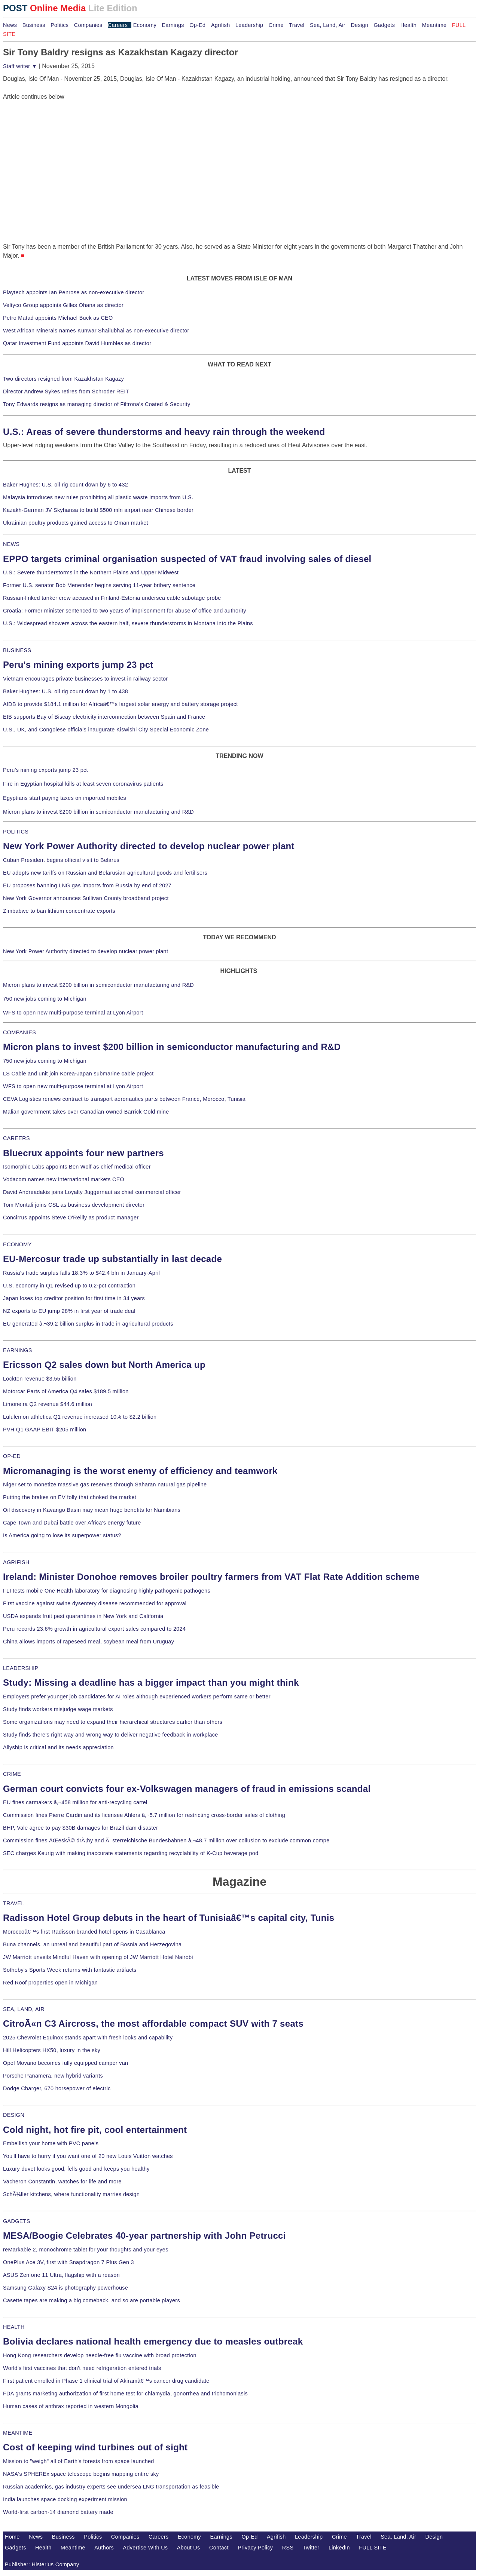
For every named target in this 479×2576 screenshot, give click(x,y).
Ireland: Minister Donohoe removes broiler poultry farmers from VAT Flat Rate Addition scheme (211, 1577)
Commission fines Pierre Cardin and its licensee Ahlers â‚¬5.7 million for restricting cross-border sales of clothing (144, 1815)
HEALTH (14, 2327)
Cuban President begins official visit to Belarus (61, 860)
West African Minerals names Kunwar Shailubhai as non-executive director (96, 331)
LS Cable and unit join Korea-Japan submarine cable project (78, 1074)
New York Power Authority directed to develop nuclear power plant (149, 846)
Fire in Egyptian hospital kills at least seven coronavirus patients (83, 784)
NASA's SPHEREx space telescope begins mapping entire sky (81, 2474)
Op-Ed (197, 25)
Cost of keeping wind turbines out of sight (95, 2447)
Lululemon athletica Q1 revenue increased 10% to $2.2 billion (79, 1417)
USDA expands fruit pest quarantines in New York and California (83, 1616)
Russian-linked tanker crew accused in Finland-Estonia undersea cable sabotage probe (112, 598)
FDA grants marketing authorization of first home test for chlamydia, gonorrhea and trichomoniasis (125, 2394)
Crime (276, 25)
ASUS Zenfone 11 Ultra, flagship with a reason (61, 2275)
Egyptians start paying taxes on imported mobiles (64, 798)
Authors (104, 2548)
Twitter (311, 2548)
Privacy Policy (255, 2548)
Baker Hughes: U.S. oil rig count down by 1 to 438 (65, 691)
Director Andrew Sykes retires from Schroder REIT (66, 391)
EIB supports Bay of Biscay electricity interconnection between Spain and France (104, 717)
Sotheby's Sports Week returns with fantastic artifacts (70, 1970)
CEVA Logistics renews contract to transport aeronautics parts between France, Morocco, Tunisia (124, 1099)
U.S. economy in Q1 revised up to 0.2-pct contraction (69, 1286)
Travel (296, 25)
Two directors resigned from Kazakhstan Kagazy (63, 379)
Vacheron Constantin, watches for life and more (62, 2181)
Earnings (173, 25)
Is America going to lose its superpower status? (62, 1535)
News (10, 25)
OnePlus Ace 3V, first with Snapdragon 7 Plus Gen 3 (68, 2262)
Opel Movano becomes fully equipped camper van (65, 2063)
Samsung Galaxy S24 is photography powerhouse (65, 2288)
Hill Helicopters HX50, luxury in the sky (51, 2050)
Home (12, 2537)
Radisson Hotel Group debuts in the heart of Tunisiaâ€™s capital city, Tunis (168, 1918)
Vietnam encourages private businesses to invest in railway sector (85, 679)
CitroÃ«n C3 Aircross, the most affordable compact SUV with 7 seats (153, 2023)
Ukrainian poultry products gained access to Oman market (75, 523)
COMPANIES (19, 1032)
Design (359, 25)
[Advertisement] (59, 148)
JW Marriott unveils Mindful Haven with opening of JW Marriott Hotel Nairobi (98, 1957)
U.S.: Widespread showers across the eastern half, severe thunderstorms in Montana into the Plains (128, 623)
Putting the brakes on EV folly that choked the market (69, 1497)
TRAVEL (13, 1903)
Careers (118, 25)
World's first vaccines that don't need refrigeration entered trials (82, 2368)
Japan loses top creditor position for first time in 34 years (74, 1298)
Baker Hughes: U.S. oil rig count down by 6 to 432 (65, 485)
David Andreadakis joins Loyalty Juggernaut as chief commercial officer (92, 1192)
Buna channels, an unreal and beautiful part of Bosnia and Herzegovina (92, 1944)
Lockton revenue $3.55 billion (40, 1379)
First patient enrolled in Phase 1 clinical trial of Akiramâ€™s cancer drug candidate (106, 2381)
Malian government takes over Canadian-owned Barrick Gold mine (86, 1112)
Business (33, 25)
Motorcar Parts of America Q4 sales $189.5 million (66, 1391)
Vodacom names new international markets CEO (63, 1179)
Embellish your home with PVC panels (50, 2143)
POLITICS (15, 832)
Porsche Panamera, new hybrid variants (53, 2076)
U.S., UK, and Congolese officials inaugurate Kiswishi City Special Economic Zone (106, 730)
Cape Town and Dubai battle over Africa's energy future (72, 1523)
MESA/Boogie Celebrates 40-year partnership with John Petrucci (144, 2235)
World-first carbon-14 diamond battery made (58, 2512)
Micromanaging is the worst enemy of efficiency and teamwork (140, 1471)
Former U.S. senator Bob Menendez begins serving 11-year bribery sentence (99, 585)
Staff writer (20, 66)
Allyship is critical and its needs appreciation (58, 1747)
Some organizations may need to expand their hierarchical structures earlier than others (112, 1722)
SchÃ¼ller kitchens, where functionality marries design (71, 2194)
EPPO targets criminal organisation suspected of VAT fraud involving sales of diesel (187, 559)
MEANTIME (18, 2433)
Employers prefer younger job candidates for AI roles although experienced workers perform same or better (137, 1697)
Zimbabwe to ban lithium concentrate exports (59, 911)
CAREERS (16, 1138)
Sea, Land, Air (327, 25)
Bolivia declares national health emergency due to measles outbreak (153, 2341)
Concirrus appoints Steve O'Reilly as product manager (71, 1218)
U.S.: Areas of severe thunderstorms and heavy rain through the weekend (164, 432)
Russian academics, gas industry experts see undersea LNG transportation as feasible (111, 2487)
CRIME (12, 1774)
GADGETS (16, 2221)
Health (408, 25)
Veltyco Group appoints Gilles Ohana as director (63, 305)
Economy (144, 25)
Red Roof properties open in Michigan (50, 1983)
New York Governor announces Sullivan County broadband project (86, 898)
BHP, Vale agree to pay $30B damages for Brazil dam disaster (80, 1828)
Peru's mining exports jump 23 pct (78, 665)
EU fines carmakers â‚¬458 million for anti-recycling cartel (75, 1802)
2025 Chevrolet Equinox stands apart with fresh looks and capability (88, 2038)
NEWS (11, 544)
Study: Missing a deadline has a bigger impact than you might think (151, 1682)
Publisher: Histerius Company (42, 2564)
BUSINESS (17, 650)
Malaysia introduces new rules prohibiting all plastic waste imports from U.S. (98, 497)
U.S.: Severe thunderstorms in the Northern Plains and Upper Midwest (91, 572)
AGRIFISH (16, 1562)
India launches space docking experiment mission (65, 2499)
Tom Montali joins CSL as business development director (73, 1205)
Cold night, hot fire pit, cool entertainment (95, 2130)
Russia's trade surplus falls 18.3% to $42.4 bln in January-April (81, 1273)
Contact (219, 2548)
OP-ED (12, 1456)
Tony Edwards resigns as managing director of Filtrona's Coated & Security (96, 404)
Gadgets (384, 25)
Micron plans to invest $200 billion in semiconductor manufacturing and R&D (98, 812)
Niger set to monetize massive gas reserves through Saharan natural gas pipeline (105, 1484)
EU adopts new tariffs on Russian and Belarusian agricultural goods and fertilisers (105, 873)
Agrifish (220, 25)
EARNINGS (17, 1350)
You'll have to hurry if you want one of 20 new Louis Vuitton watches (88, 2156)
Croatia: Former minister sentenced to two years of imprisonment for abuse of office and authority (124, 611)
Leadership (249, 25)
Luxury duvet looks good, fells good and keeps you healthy (76, 2169)
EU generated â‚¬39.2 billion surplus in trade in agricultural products (88, 1324)
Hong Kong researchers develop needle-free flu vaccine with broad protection (99, 2355)
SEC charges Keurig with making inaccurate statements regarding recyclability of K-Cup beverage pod (130, 1853)
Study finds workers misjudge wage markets (58, 1709)
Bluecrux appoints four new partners (83, 1153)
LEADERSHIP (20, 1668)
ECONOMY (17, 1244)
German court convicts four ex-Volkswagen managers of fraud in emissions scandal (186, 1789)
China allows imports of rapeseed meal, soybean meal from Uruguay (88, 1642)
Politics (59, 25)
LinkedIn (339, 2548)
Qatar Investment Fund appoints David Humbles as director (77, 343)
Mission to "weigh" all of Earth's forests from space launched (78, 2461)
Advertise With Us (145, 2548)
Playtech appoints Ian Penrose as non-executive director (73, 292)
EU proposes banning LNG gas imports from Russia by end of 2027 (87, 885)
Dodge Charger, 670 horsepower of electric (57, 2088)
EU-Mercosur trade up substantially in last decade (112, 1259)
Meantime (434, 25)
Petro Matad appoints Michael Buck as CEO (58, 318)
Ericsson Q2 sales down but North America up (104, 1365)
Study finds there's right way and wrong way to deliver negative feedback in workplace (110, 1735)
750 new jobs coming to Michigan (44, 999)
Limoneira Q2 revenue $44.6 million (47, 1404)
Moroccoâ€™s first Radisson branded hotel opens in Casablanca (84, 1932)
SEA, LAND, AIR (24, 2009)
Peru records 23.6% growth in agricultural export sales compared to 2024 (94, 1629)
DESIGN (13, 2115)
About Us (188, 2548)
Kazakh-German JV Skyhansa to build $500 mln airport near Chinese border (98, 510)
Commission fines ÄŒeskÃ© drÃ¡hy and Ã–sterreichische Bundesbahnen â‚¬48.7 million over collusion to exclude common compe (166, 1840)
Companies (88, 25)
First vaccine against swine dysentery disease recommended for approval (94, 1603)
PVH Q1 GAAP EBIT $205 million (44, 1430)
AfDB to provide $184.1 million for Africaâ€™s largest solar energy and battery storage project (120, 704)
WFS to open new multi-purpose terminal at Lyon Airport (73, 1013)
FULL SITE (373, 2548)
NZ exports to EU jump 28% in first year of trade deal (69, 1311)
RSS (288, 2548)
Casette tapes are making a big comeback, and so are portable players (91, 2300)
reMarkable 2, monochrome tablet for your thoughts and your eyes (85, 2250)
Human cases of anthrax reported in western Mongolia (70, 2406)
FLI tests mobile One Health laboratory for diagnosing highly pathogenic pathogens (106, 1591)
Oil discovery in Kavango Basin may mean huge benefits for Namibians (91, 1510)
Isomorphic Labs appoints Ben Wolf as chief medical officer (77, 1167)
